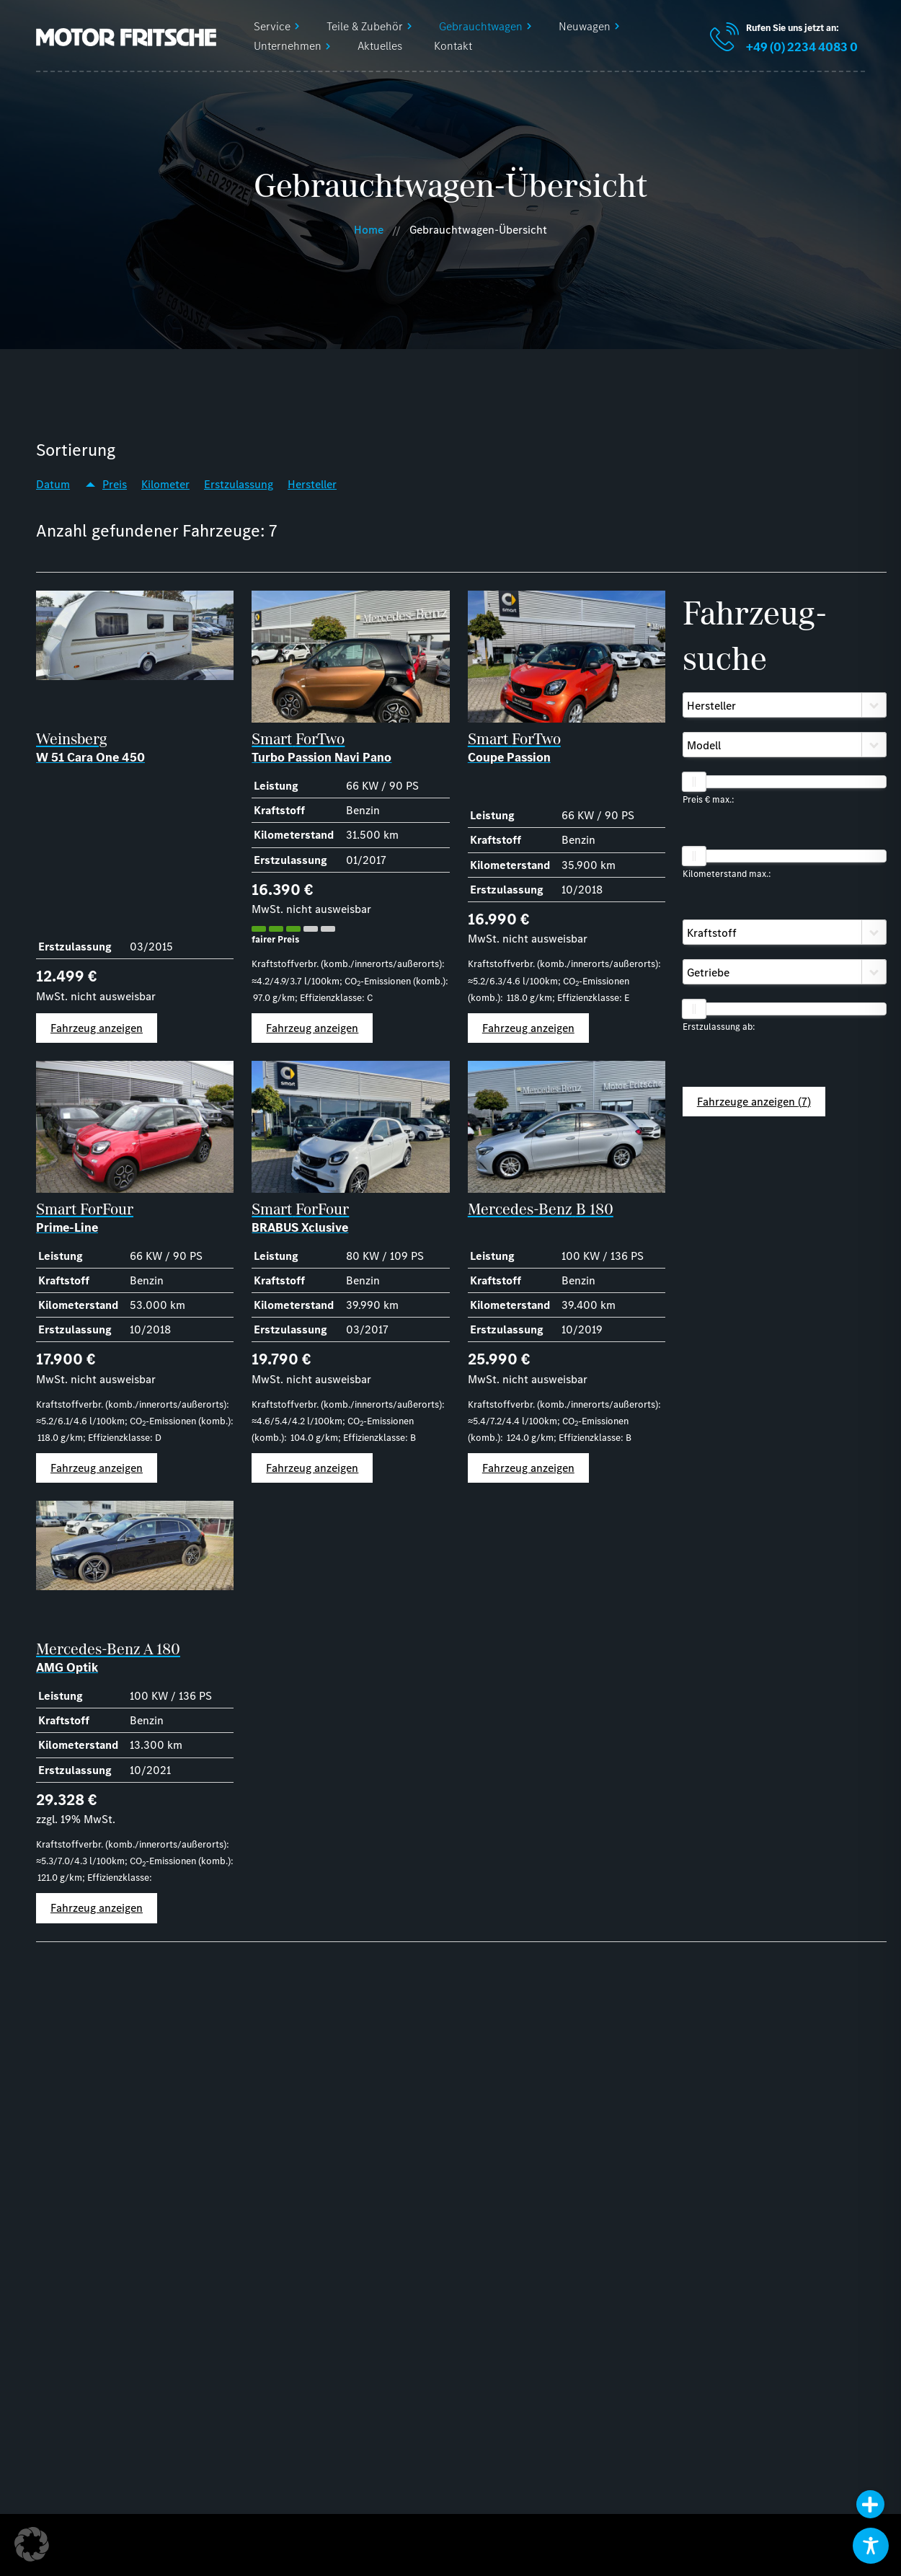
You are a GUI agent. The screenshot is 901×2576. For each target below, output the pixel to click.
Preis (114, 484)
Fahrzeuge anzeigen (754, 1101)
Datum (53, 484)
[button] (31, 2544)
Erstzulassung (238, 484)
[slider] (694, 782)
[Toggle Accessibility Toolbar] (870, 2545)
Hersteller (312, 484)
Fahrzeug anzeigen (96, 1028)
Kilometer (165, 484)
